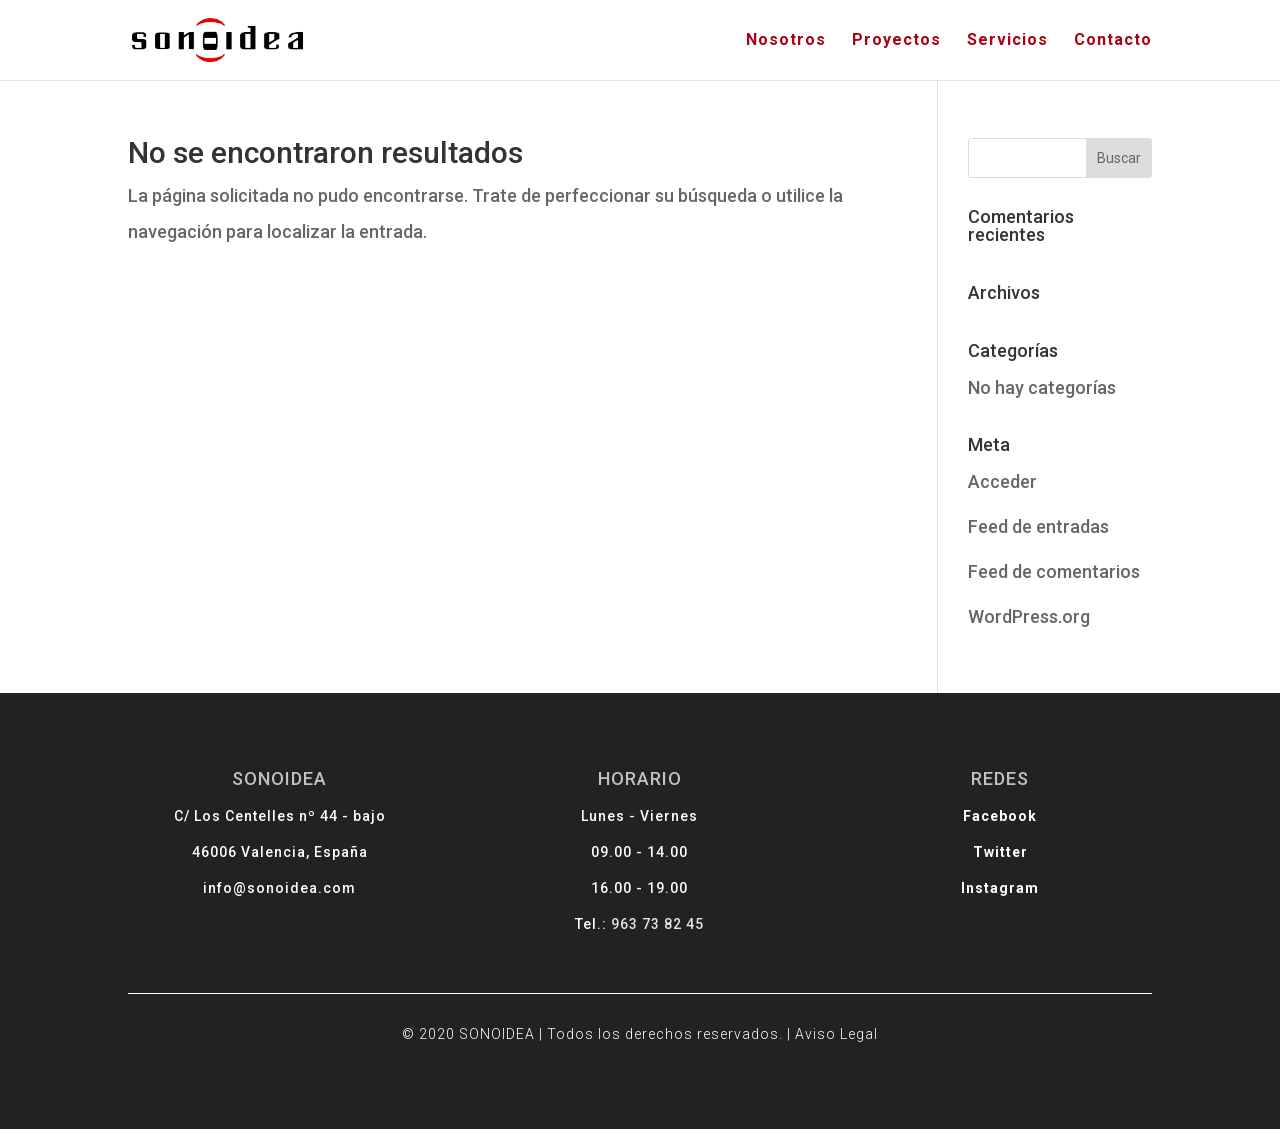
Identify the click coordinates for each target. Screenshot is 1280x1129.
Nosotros (786, 41)
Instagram (969, 889)
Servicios (1007, 41)
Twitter (970, 856)
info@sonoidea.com (310, 889)
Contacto (1113, 41)
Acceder (1002, 481)
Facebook (970, 823)
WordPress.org (1029, 616)
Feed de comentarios (1054, 571)
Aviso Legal (820, 1023)
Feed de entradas (1038, 526)
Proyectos (896, 41)
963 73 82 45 (656, 922)
